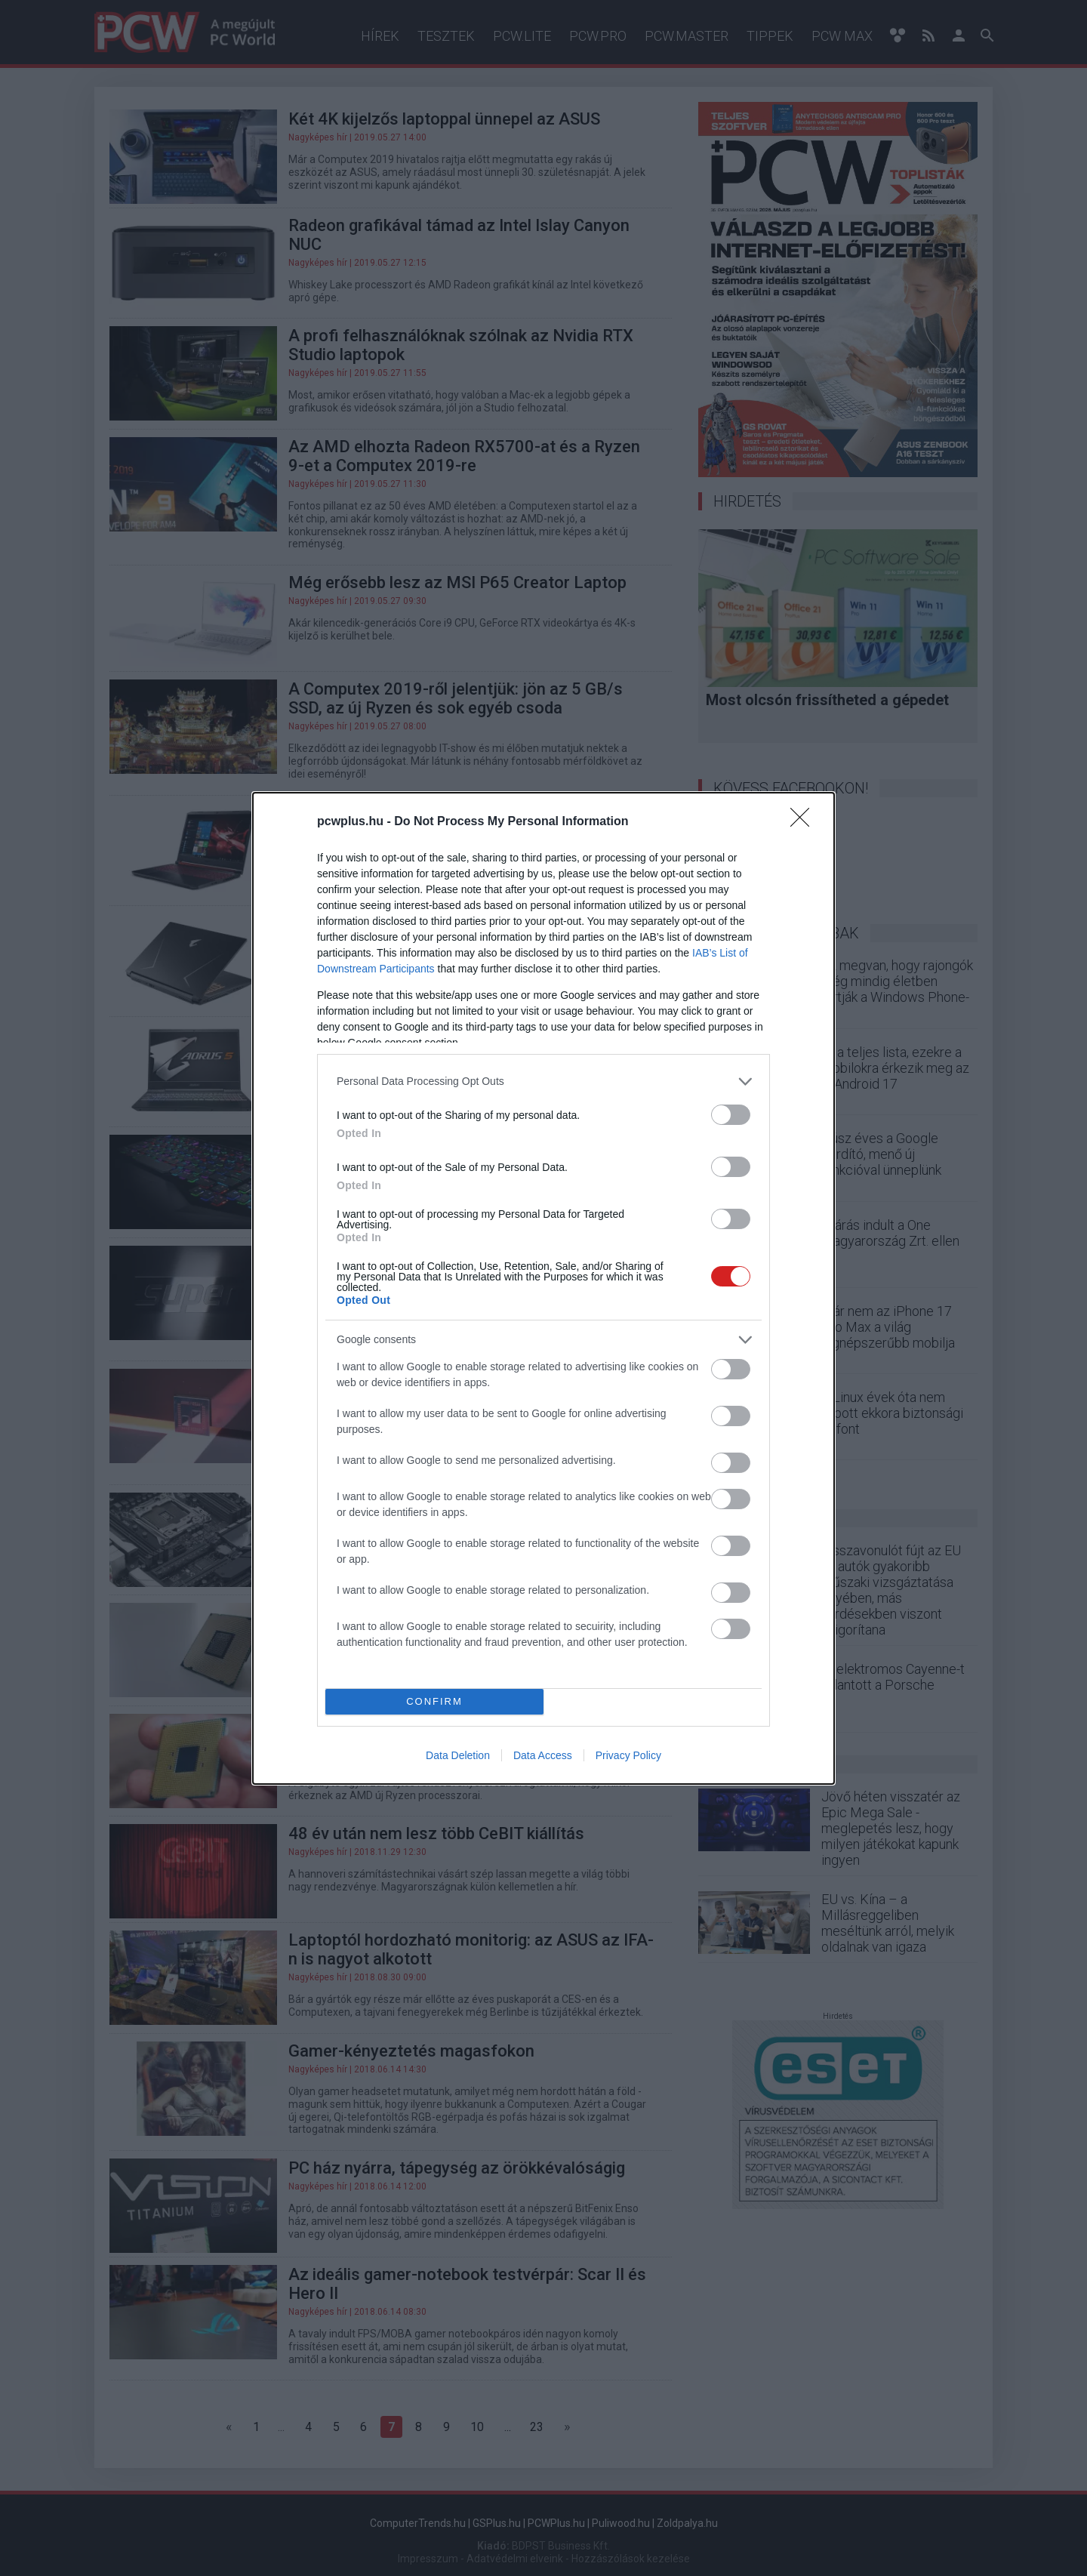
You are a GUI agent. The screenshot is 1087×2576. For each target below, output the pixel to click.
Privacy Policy (628, 1755)
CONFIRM (434, 1701)
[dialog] (543, 1288)
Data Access (542, 1755)
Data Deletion (458, 1755)
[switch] (730, 1115)
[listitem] (543, 1081)
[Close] (804, 822)
